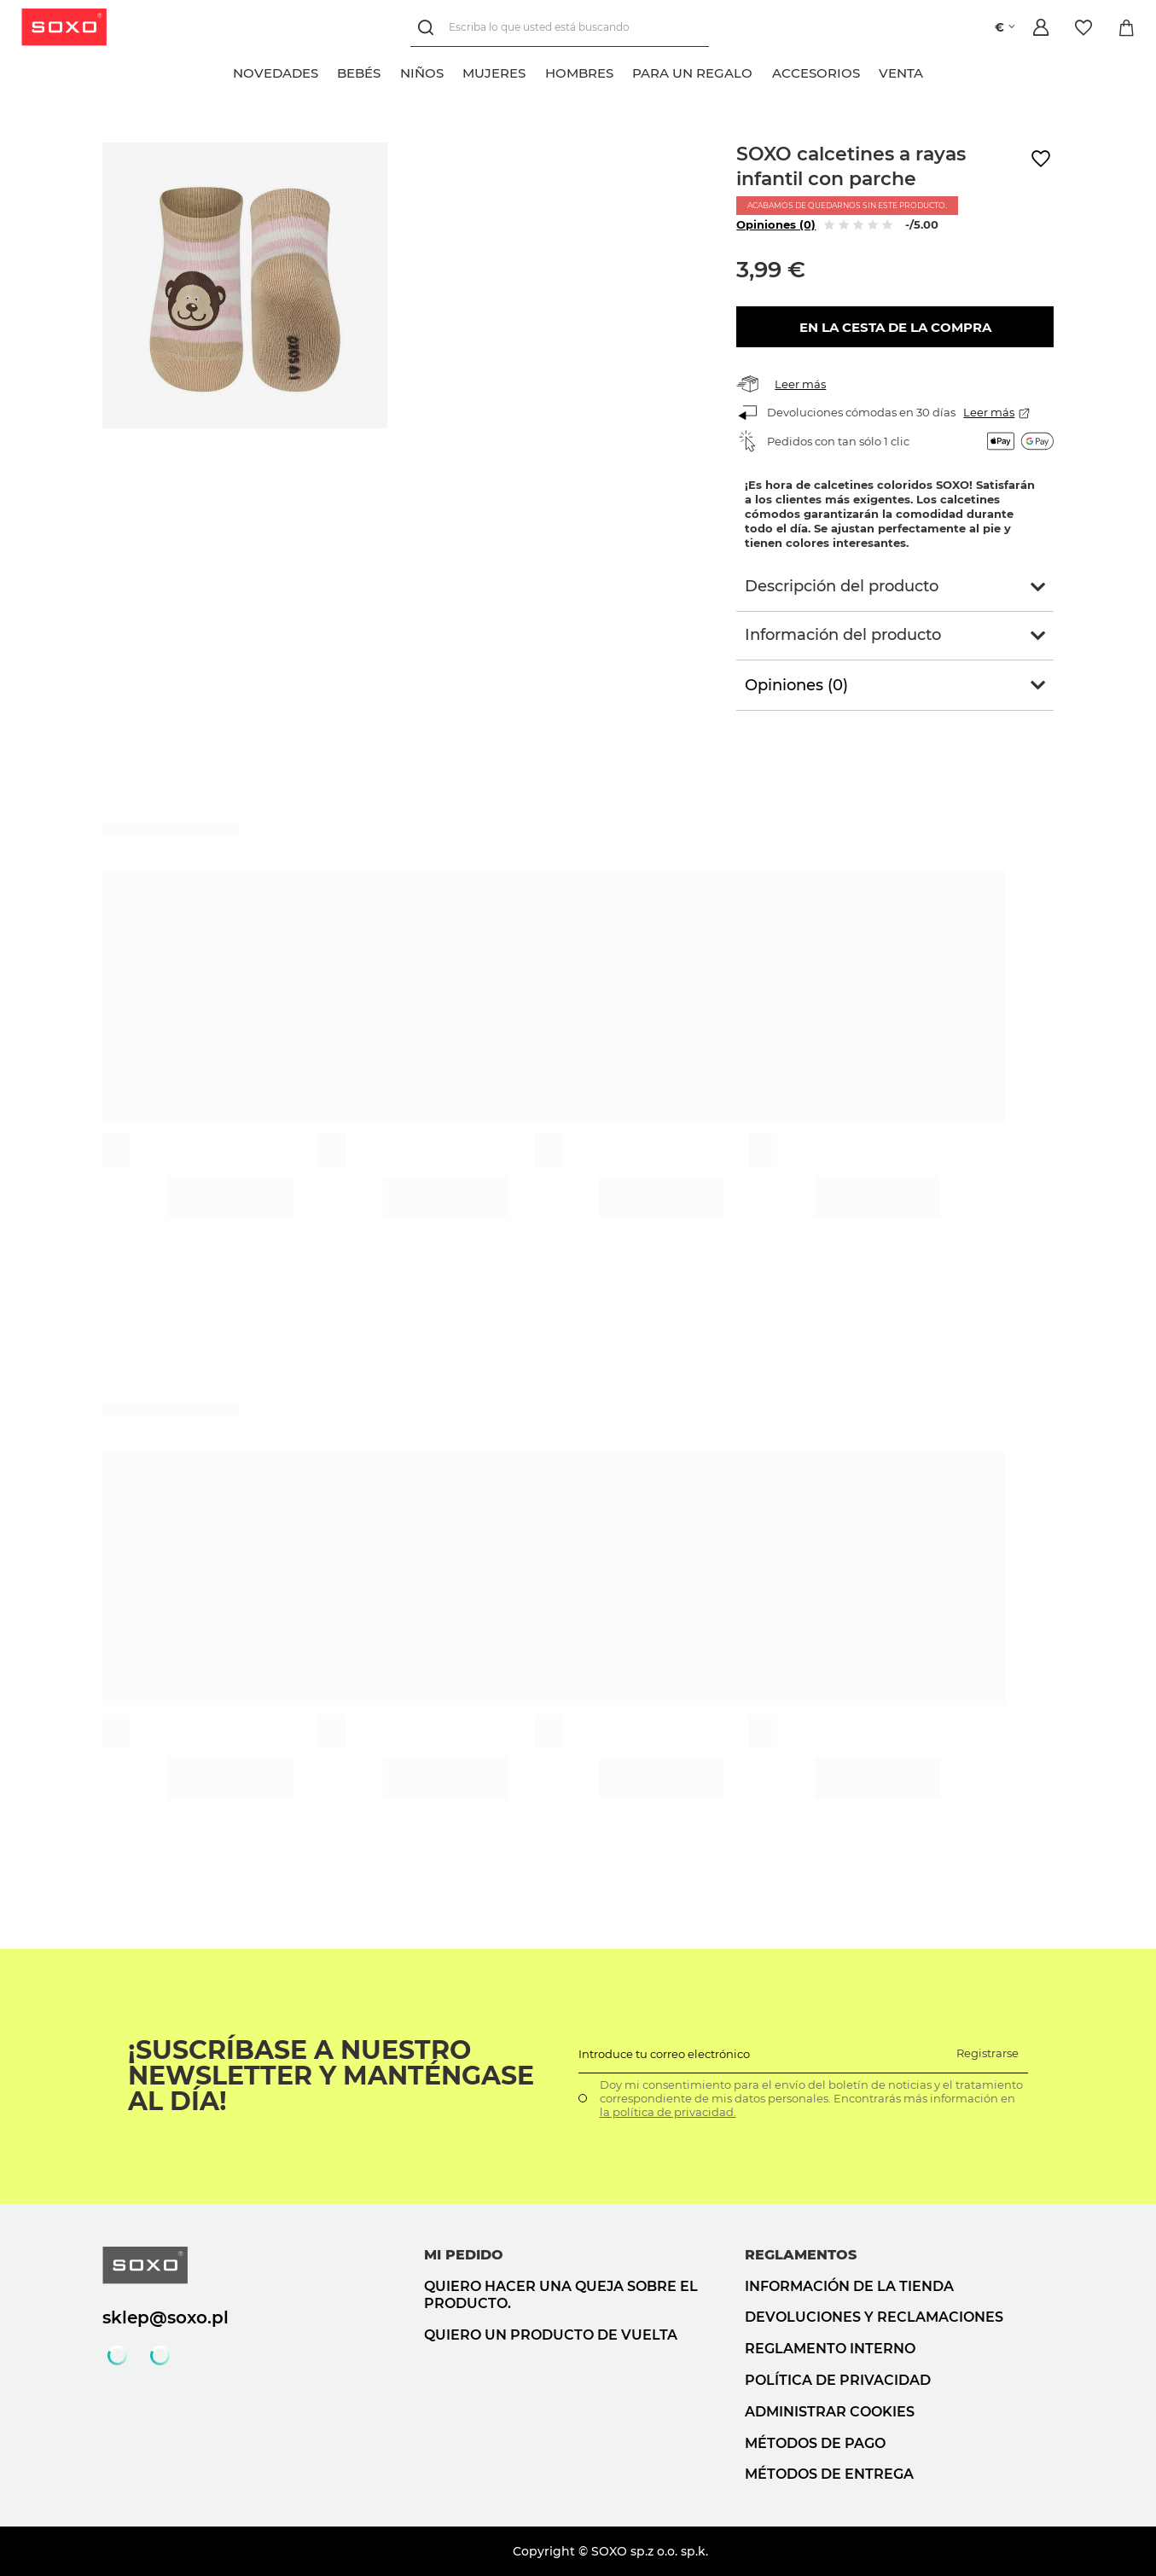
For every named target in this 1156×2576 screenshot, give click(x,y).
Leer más (800, 384)
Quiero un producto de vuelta (550, 2335)
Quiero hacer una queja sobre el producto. (561, 2295)
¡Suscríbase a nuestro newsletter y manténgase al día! (331, 2076)
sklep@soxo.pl (165, 2317)
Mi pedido (463, 2255)
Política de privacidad (838, 2380)
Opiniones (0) (776, 224)
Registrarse (987, 2053)
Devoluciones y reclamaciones (874, 2317)
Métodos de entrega (829, 2474)
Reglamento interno (830, 2348)
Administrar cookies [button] (830, 2412)
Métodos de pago (815, 2443)
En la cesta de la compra (895, 327)
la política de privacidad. (668, 2112)
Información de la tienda (849, 2286)
